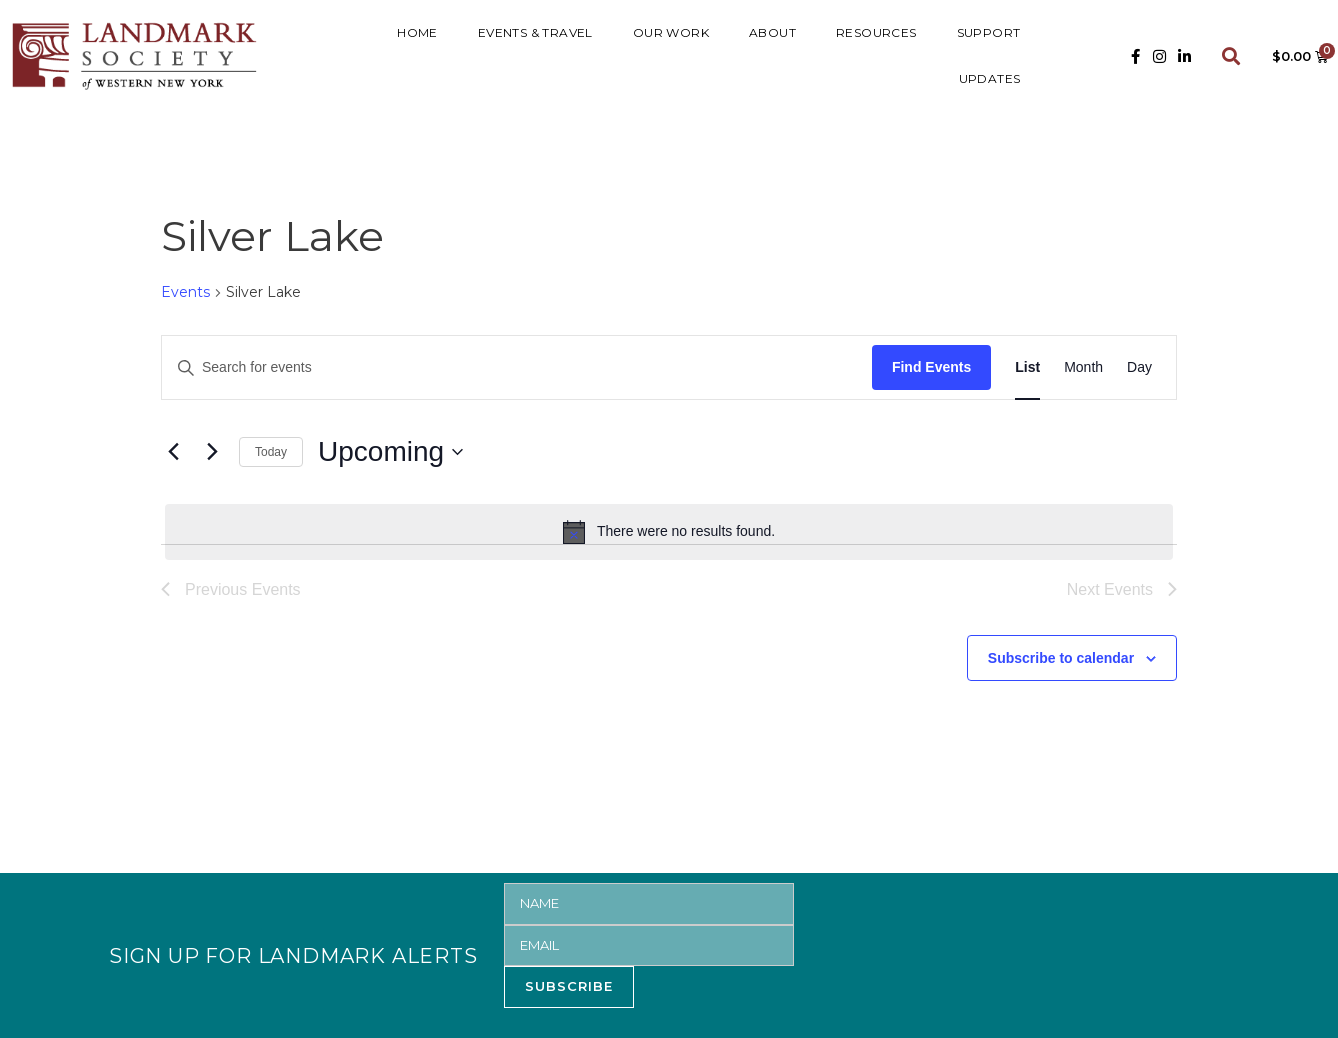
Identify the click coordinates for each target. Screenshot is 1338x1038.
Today (271, 452)
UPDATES (990, 78)
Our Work (671, 32)
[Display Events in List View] (1027, 367)
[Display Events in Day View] (1139, 367)
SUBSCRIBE (569, 986)
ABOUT (772, 32)
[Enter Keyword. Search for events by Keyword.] (517, 367)
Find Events (931, 367)
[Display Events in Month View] (1083, 367)
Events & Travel (535, 32)
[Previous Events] (173, 452)
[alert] (669, 532)
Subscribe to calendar (1061, 658)
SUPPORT (989, 32)
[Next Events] (212, 452)
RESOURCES (876, 32)
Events (185, 292)
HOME (417, 32)
